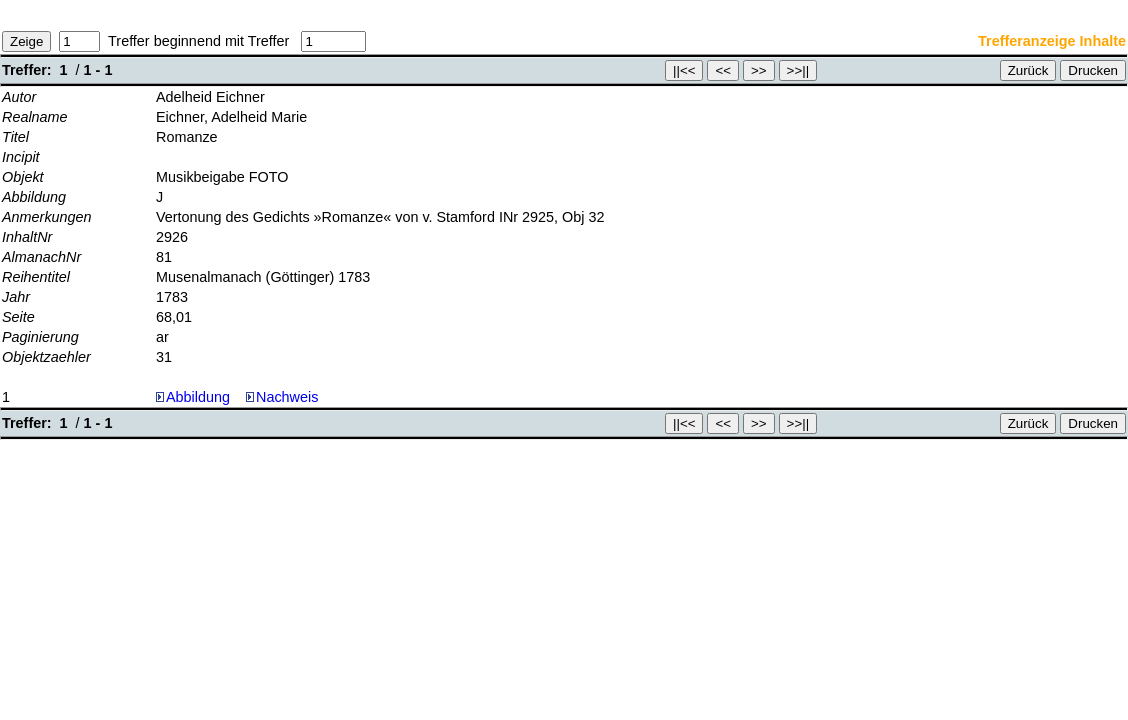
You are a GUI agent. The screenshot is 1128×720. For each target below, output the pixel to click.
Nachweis (282, 397)
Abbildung (198, 397)
